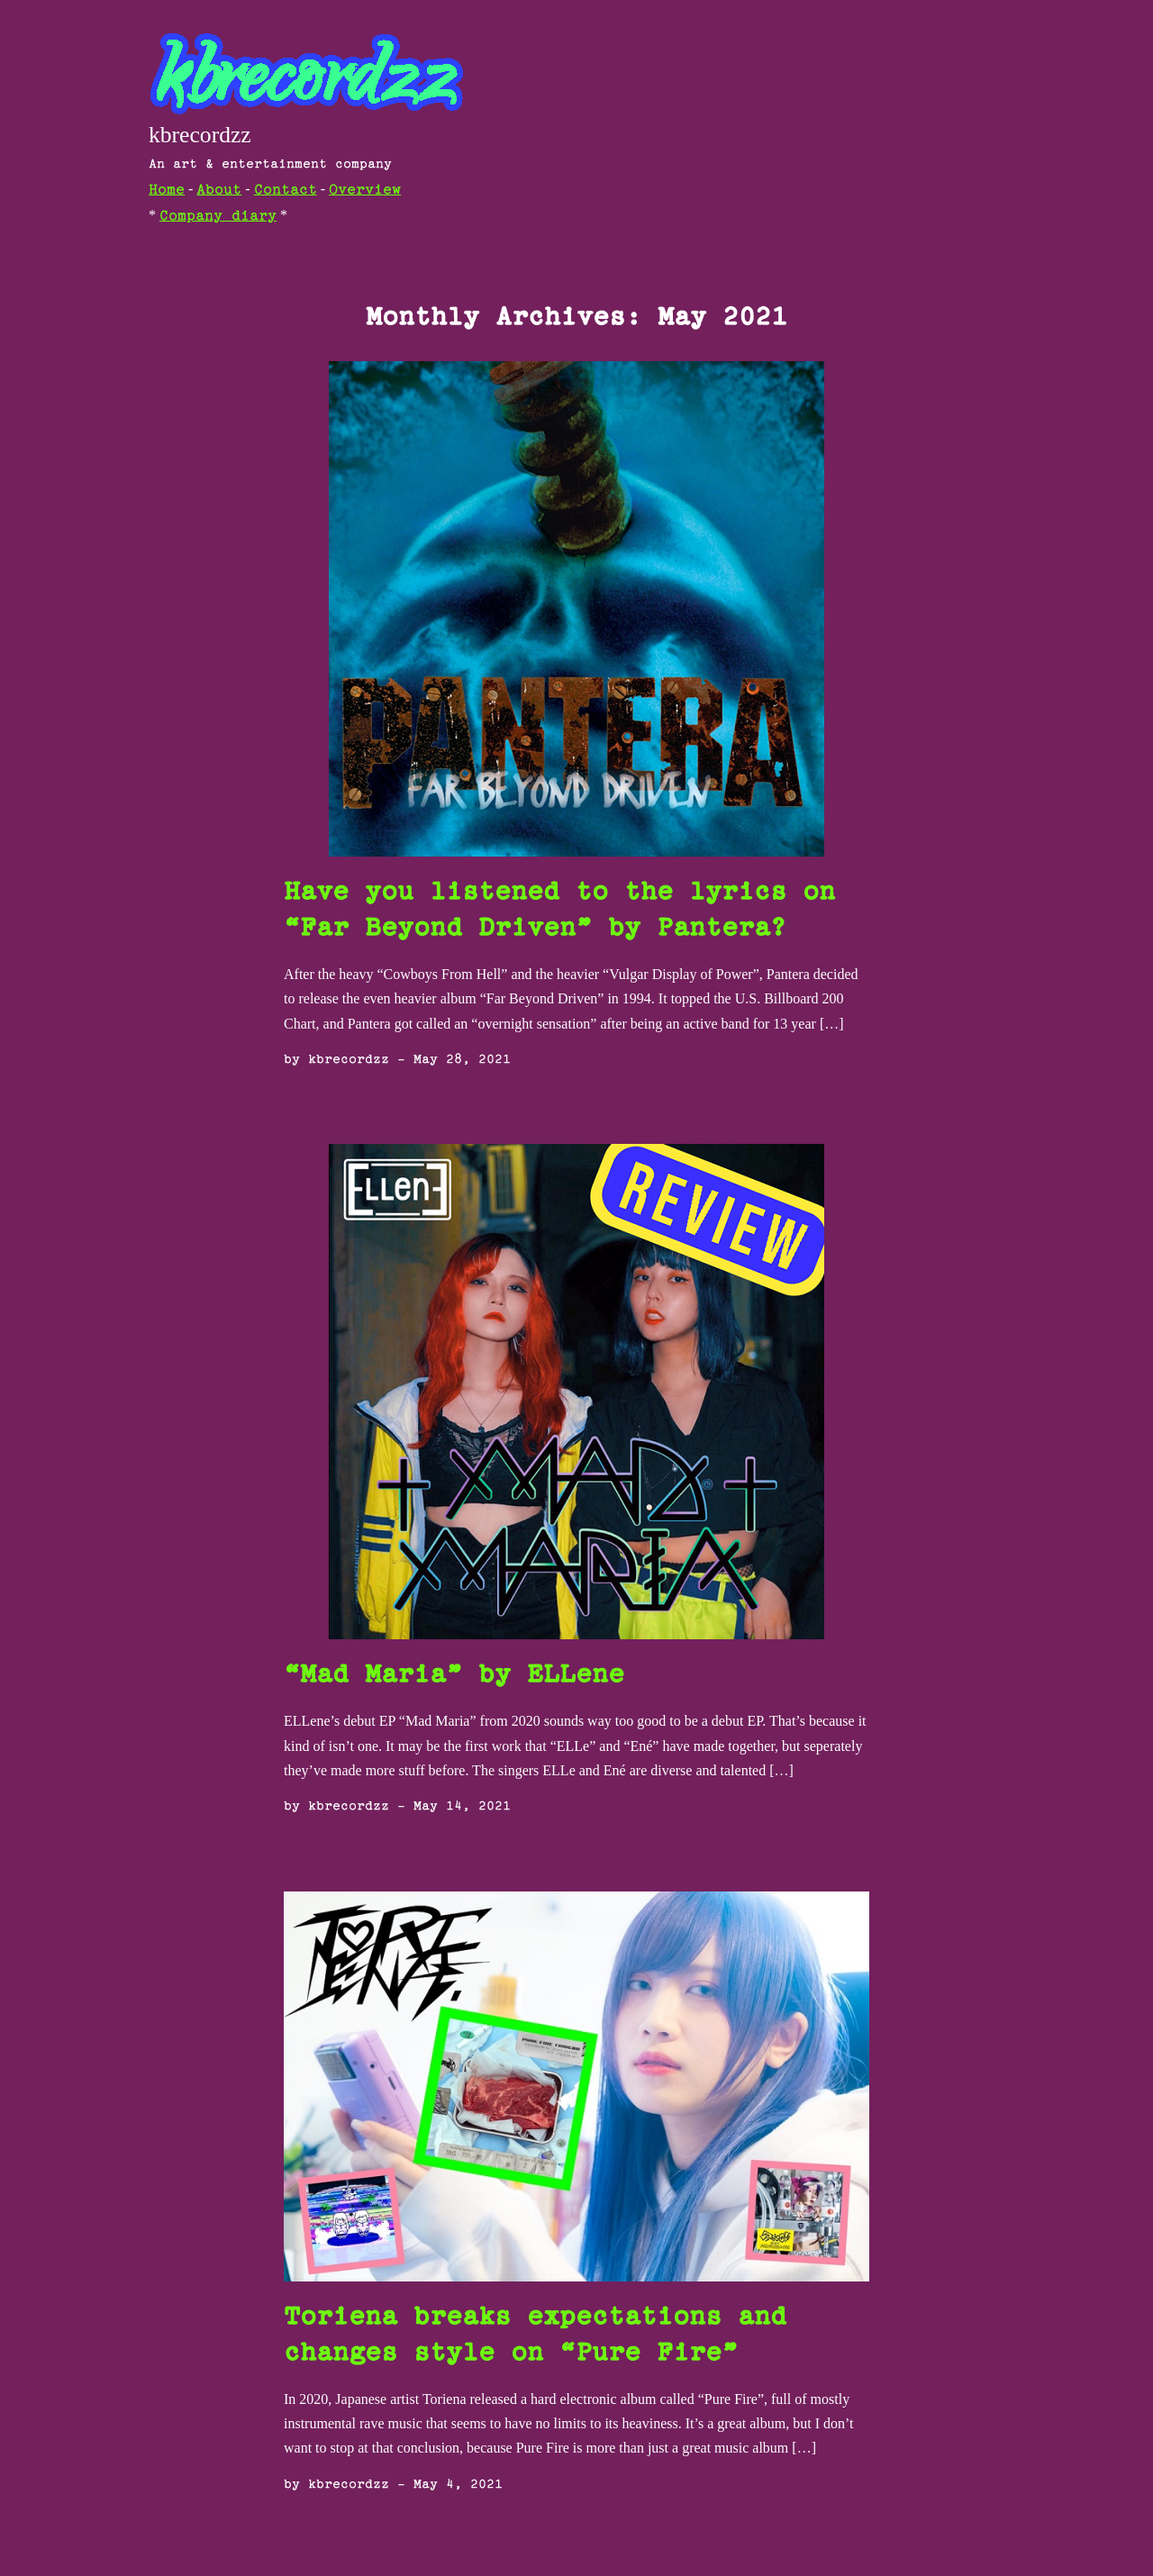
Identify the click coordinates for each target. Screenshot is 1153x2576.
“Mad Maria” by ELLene (454, 1675)
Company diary (218, 216)
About (218, 190)
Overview (365, 190)
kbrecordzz (200, 135)
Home (167, 190)
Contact (285, 190)
